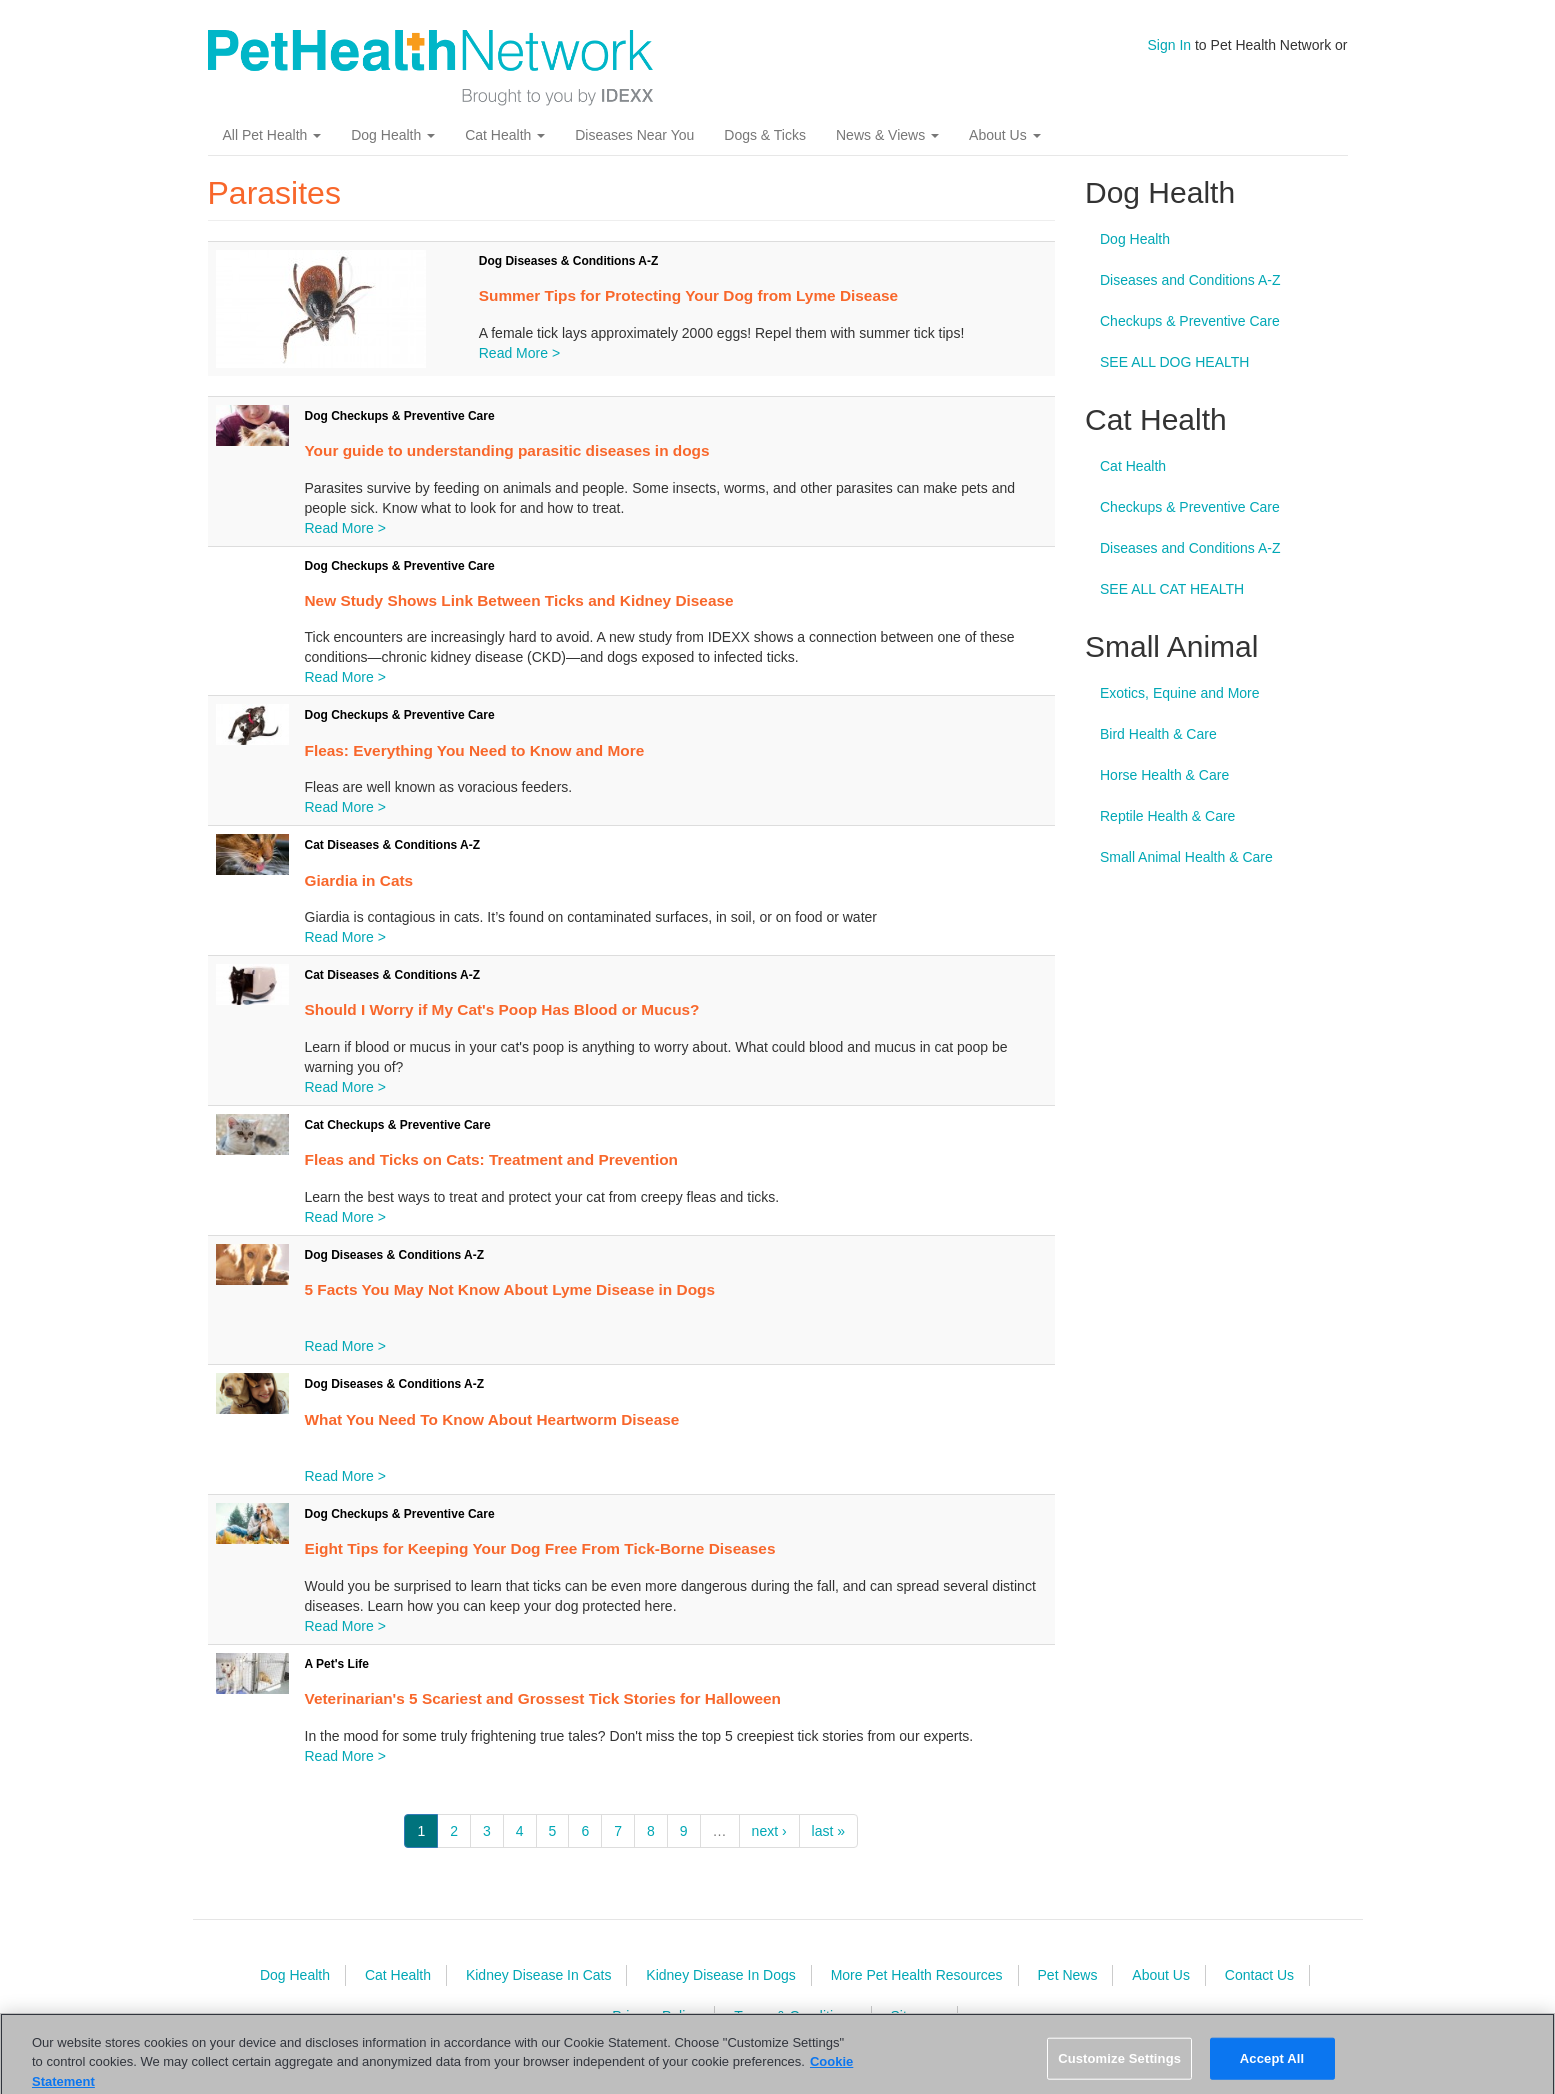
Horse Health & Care (1164, 775)
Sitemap (915, 2016)
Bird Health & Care (1158, 734)
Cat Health (505, 135)
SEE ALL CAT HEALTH (1172, 589)
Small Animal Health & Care (1186, 857)
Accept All (1272, 2070)
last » (828, 1831)
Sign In (1170, 45)
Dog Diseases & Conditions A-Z (569, 261)
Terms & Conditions (794, 2016)
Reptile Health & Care (1167, 816)
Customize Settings (1119, 2070)
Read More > (519, 353)
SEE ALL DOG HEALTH (1174, 362)
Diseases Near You (634, 135)
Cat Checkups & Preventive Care (398, 1125)
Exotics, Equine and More (1180, 693)
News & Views (887, 135)
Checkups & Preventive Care (1190, 321)
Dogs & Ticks (765, 135)
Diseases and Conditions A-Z (1190, 280)
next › (769, 1831)
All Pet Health (272, 135)
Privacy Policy (655, 2016)
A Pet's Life (337, 1664)
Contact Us (1259, 1975)
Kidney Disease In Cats (539, 1975)
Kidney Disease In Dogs (720, 1975)
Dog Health (393, 135)
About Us (1004, 135)
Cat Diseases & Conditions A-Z (393, 845)
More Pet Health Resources (917, 1975)
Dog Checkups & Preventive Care (400, 416)
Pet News (1068, 1975)
